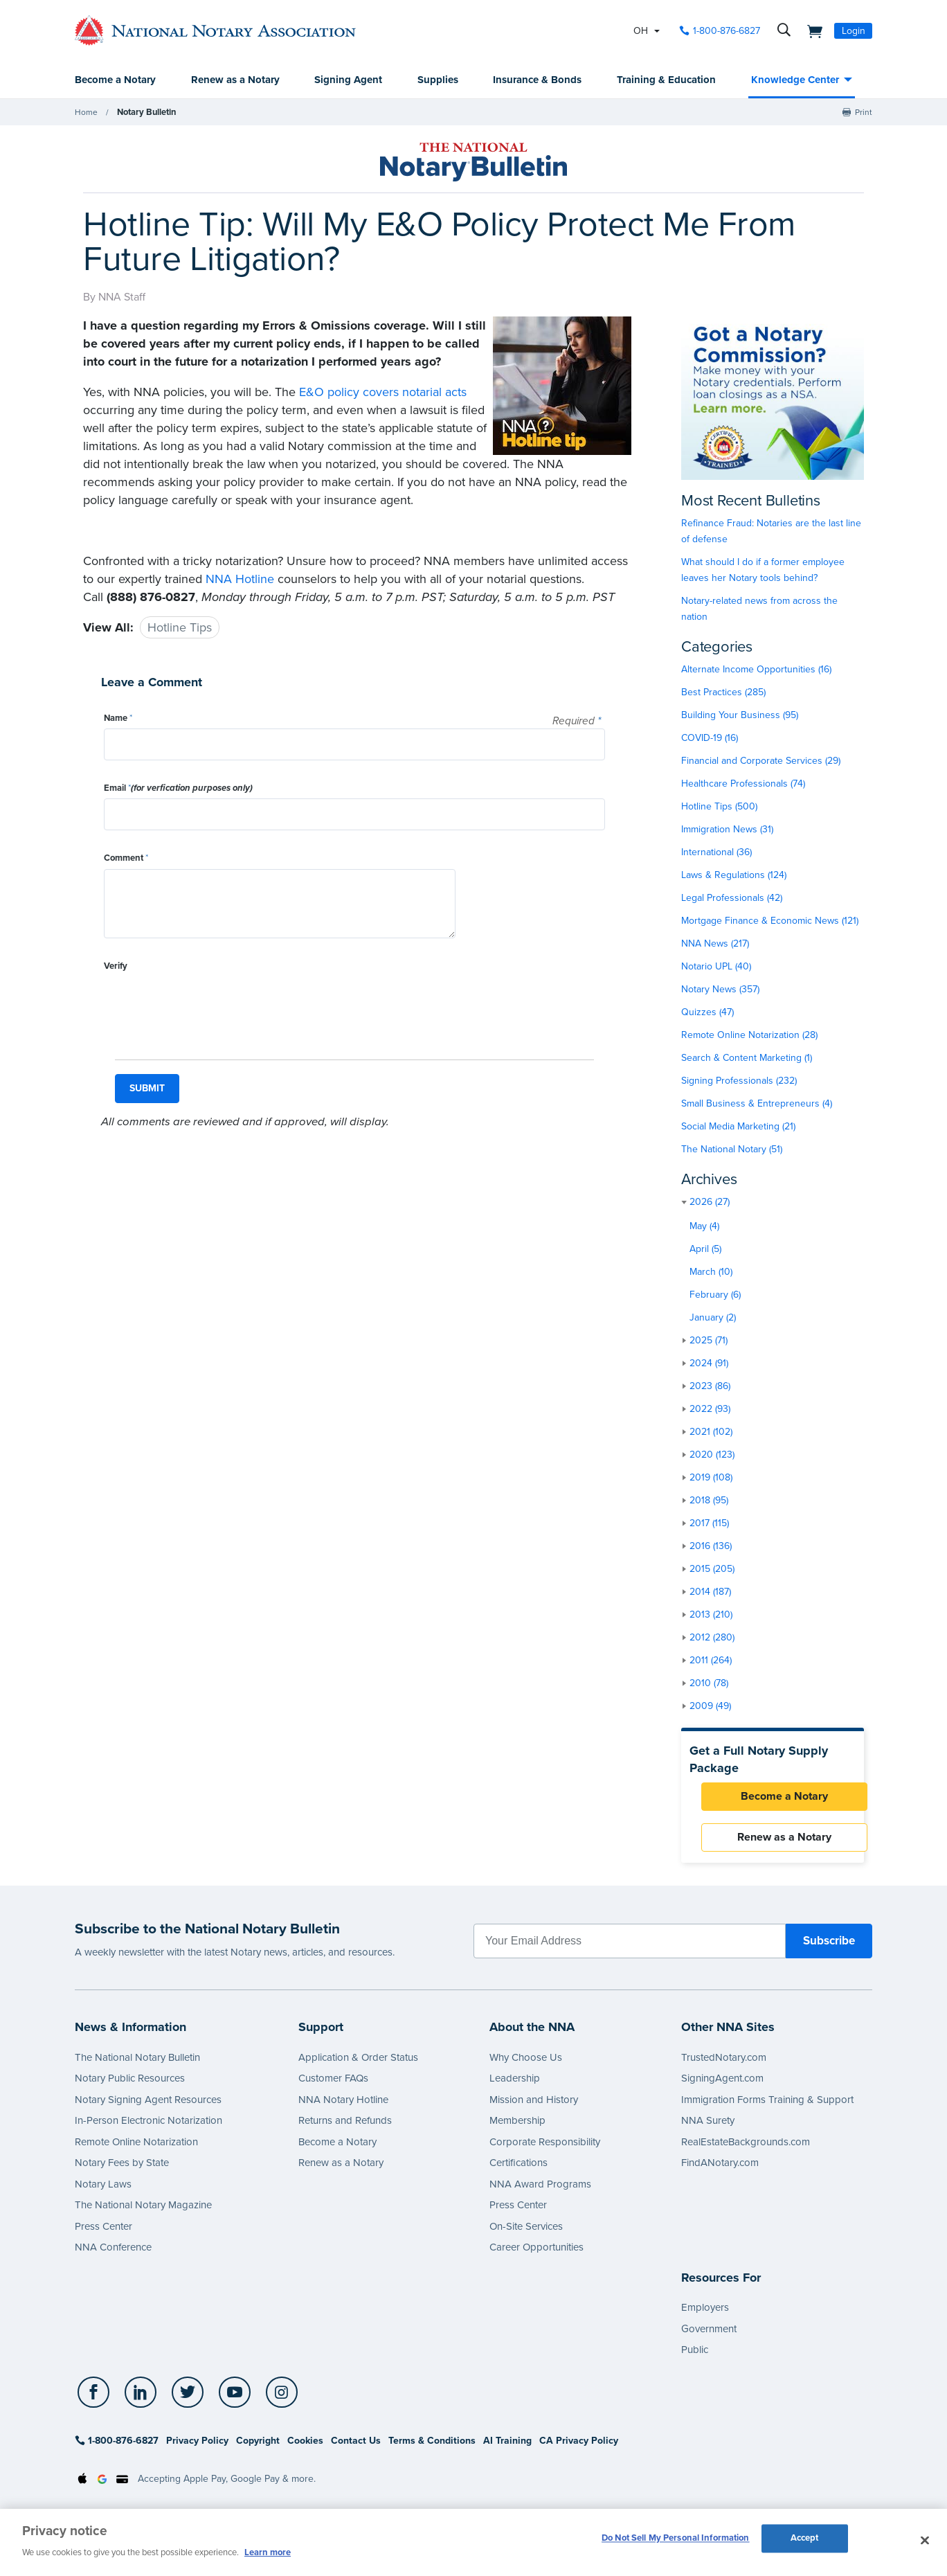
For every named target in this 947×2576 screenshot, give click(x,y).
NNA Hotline (240, 579)
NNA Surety (707, 2128)
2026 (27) (709, 1202)
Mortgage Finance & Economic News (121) (769, 921)
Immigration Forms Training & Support (767, 2108)
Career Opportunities (536, 2255)
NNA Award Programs (540, 2192)
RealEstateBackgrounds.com (745, 2150)
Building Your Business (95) (739, 716)
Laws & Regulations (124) (733, 876)
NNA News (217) (715, 944)
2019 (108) (710, 1478)
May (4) (704, 1227)
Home (86, 113)
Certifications (518, 2171)
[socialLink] (94, 2400)
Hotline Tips (179, 628)
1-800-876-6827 (117, 2449)
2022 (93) (709, 1409)
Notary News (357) (720, 990)
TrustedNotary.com (723, 2065)
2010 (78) (708, 1684)
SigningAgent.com (722, 2086)
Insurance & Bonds (537, 80)
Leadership (514, 2086)
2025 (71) (708, 1341)
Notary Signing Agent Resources (148, 2108)
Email (178, 788)
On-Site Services (526, 2234)
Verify (115, 966)
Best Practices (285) (723, 693)
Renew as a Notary (235, 80)
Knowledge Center (795, 80)
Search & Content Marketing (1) (746, 1058)
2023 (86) (709, 1387)
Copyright (258, 2449)
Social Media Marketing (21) (738, 1127)
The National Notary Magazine (143, 2213)
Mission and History (533, 2108)
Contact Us (356, 2449)
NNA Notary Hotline (343, 2108)
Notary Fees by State (122, 2171)
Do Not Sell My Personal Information (676, 2540)
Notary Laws (103, 2192)
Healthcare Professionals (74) (743, 784)
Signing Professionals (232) (739, 1081)
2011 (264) (710, 1661)
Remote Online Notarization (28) (749, 1035)
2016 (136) (710, 1547)
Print (863, 113)
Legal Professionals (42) (731, 898)
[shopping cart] (810, 30)
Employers (705, 2315)
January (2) (712, 1318)
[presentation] (209, 1004)
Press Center (103, 2234)
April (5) (705, 1249)
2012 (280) (711, 1638)
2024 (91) (708, 1364)
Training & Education (666, 80)
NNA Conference (113, 2255)
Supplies (437, 80)
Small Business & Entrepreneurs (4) (756, 1104)
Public (694, 2358)
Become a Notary (115, 80)
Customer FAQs (333, 2086)
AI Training (507, 2449)
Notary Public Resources (130, 2086)
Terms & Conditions (432, 2449)
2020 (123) (711, 1455)
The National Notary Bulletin (137, 2065)
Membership (517, 2128)
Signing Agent (348, 80)
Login (853, 31)
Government (709, 2336)
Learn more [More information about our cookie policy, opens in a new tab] (267, 2552)
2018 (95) (708, 1501)
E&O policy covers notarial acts (383, 392)
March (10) (710, 1272)
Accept (805, 2540)
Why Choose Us (525, 2065)
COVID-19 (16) (709, 738)
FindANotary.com (720, 2171)
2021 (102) (710, 1432)
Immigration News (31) (727, 830)
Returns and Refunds (345, 2128)
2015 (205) (711, 1569)
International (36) (716, 853)
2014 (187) (710, 1592)
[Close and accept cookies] (925, 2540)
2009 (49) (710, 1706)
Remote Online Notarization (136, 2150)
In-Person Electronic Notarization (148, 2128)
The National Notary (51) (731, 1150)
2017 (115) (709, 1524)
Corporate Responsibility (544, 2150)
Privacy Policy (197, 2449)
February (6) (715, 1295)
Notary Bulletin (145, 113)
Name (118, 718)
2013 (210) (710, 1615)
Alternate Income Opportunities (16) (756, 670)
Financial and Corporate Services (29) (760, 761)
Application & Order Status (358, 2065)
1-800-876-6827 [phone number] (726, 31)
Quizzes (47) (707, 1013)
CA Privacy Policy (578, 2449)
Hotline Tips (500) (719, 807)
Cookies (305, 2449)
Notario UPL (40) (716, 967)
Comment (126, 858)
